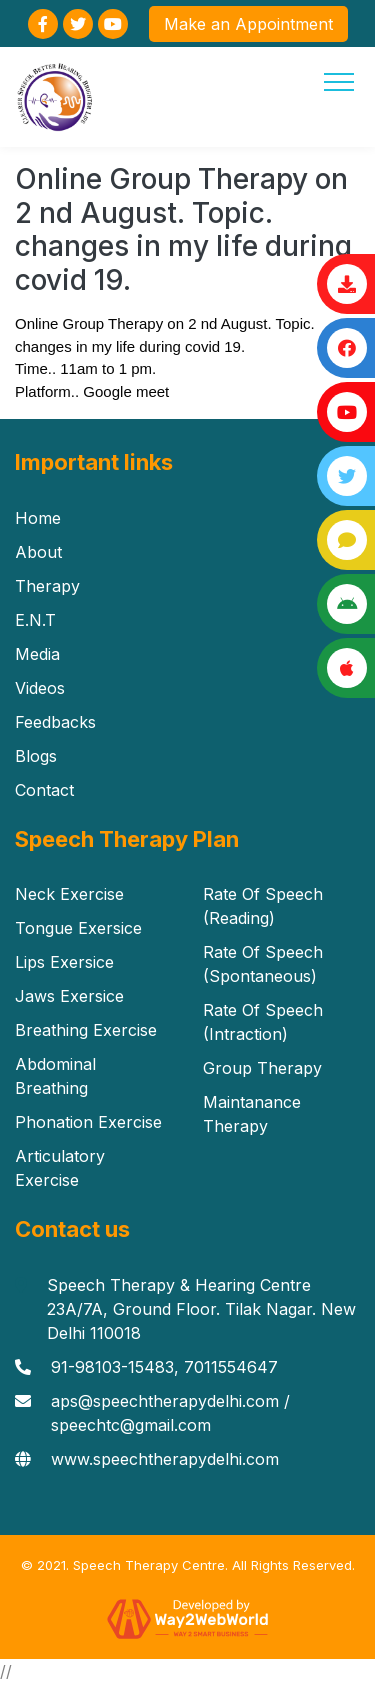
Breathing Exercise (86, 1030)
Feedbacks (55, 722)
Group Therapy (262, 1068)
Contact (44, 790)
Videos (40, 688)
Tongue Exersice (78, 928)
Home (38, 518)
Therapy (47, 586)
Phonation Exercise (88, 1122)
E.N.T (35, 620)
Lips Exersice (64, 962)
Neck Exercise (69, 894)
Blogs (36, 756)
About (38, 552)
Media (37, 654)
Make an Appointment (248, 24)
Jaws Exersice (69, 996)
